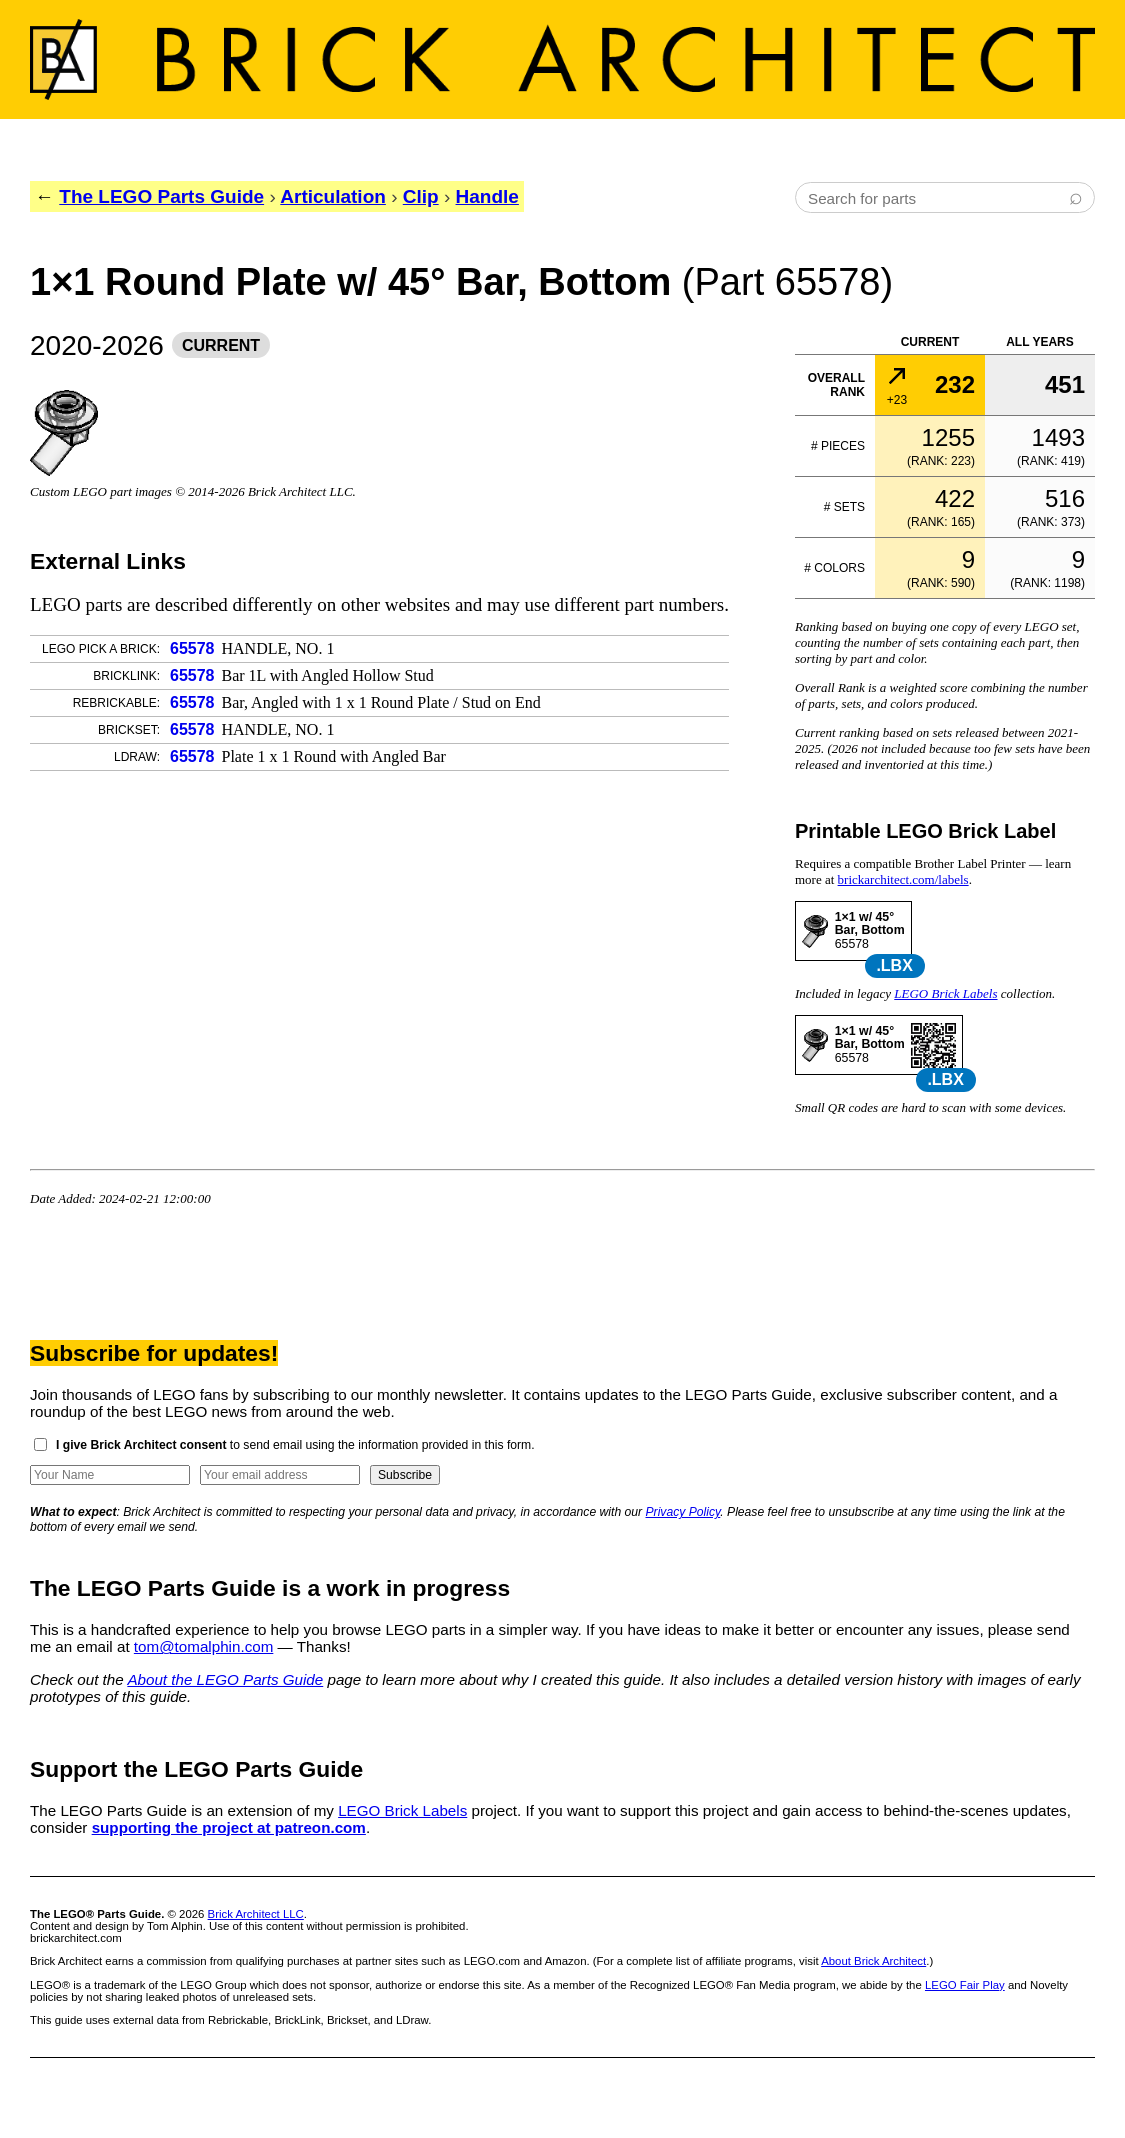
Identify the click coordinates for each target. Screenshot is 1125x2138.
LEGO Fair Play (965, 1985)
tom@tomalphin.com (204, 1646)
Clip (421, 196)
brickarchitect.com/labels (903, 879)
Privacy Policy (683, 1512)
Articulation (333, 196)
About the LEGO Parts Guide (225, 1679)
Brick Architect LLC (256, 1914)
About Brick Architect (873, 1961)
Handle (487, 196)
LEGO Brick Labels (945, 993)
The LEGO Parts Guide (161, 196)
